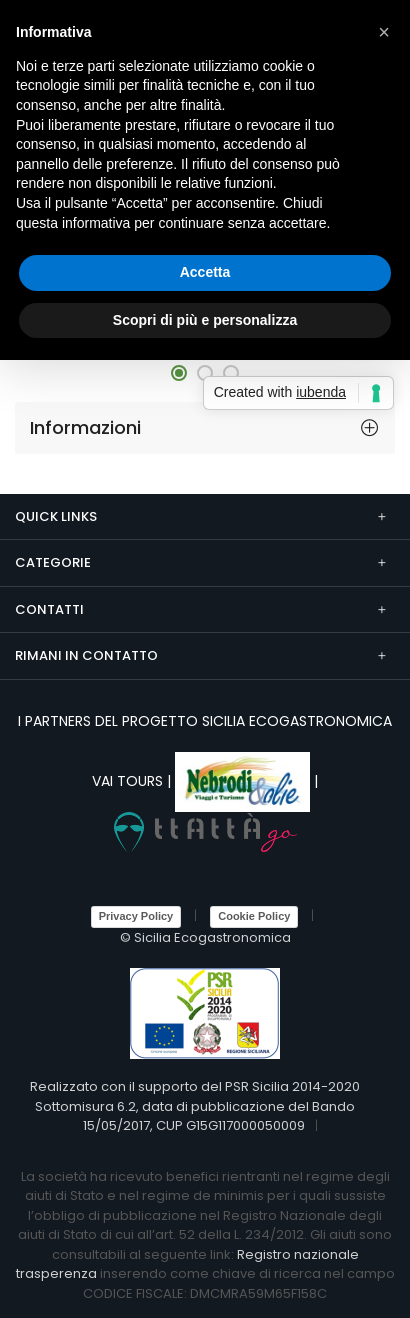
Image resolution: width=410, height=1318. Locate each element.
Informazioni (85, 427)
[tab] (205, 428)
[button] (179, 373)
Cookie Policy (254, 916)
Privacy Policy (136, 916)
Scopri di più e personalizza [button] (205, 320)
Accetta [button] (205, 272)
